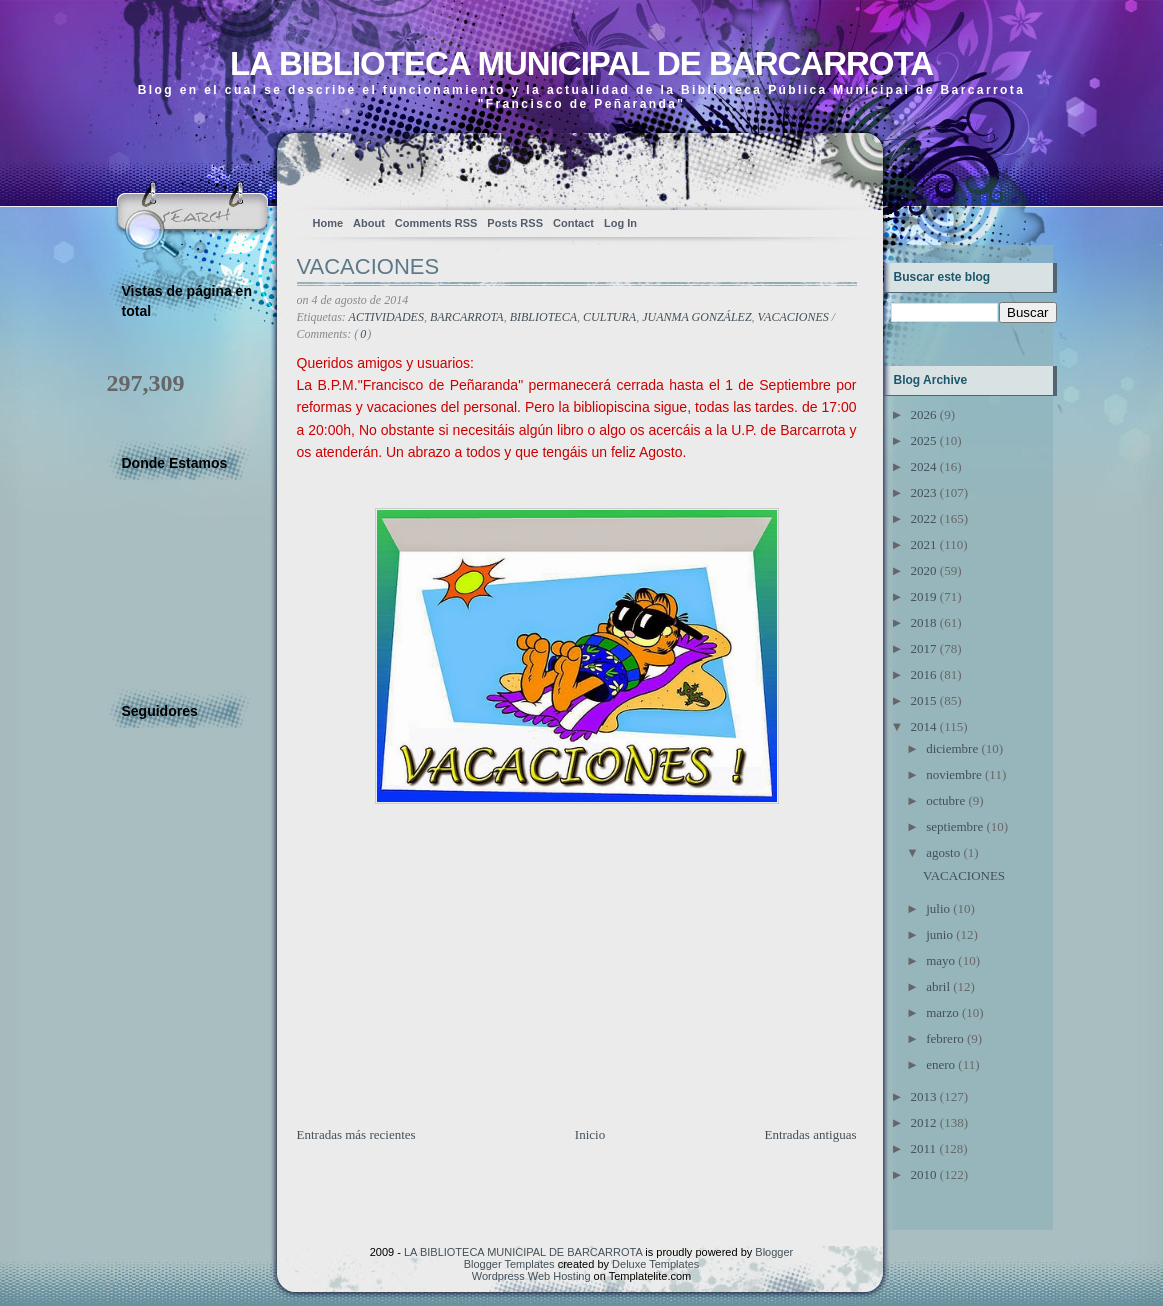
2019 (924, 596)
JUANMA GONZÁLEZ (696, 317)
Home (328, 223)
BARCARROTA (467, 317)
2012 (924, 1122)
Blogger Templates (509, 1264)
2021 (924, 544)
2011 (924, 1148)
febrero (945, 1038)
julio (938, 908)
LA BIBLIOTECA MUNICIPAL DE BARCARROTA (581, 63)
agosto (943, 852)
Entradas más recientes (356, 1134)
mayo (940, 960)
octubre (945, 800)
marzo (942, 1012)
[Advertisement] (447, 985)
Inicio (590, 1134)
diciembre (952, 748)
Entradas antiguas (810, 1134)
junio (939, 934)
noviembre (954, 774)
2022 (924, 518)
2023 (924, 492)
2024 (924, 466)
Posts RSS (515, 223)
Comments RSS (436, 223)
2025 (924, 440)
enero (940, 1064)
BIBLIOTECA (543, 317)
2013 (924, 1096)
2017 (924, 648)
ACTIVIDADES (386, 317)
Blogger (774, 1252)
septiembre (954, 826)
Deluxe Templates (655, 1264)
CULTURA (609, 317)
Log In (620, 223)
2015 (924, 700)
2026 (924, 414)
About (369, 223)
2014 (924, 726)
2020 (924, 570)
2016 (924, 674)
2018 (924, 622)
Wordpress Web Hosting (531, 1276)
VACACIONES (368, 266)
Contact (573, 223)
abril (938, 986)
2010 (924, 1174)
